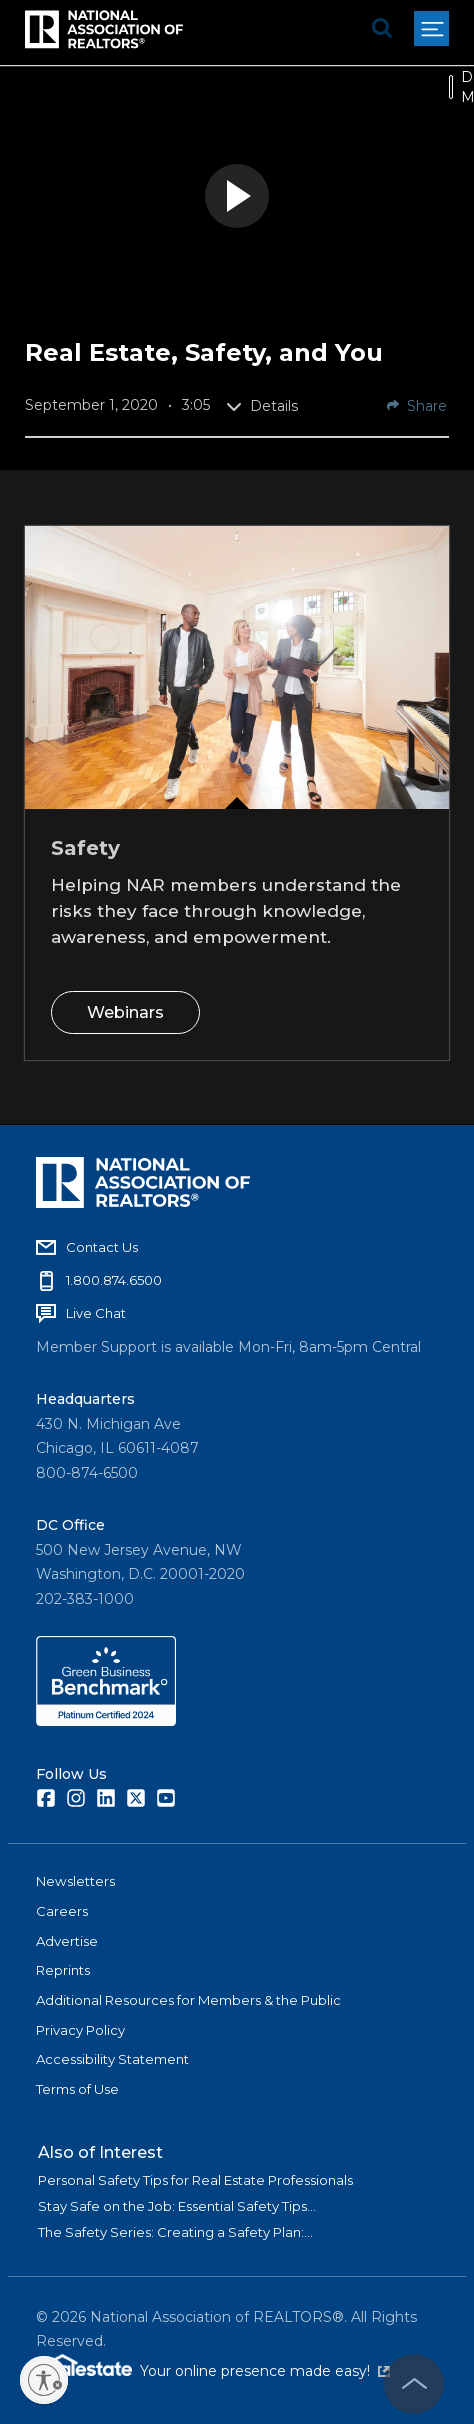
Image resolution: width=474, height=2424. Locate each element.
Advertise (67, 1941)
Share (417, 406)
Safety (85, 848)
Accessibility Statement (112, 2059)
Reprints (63, 1970)
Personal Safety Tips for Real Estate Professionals (195, 2180)
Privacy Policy (80, 2030)
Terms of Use (77, 2089)
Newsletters (75, 1881)
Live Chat (96, 1313)
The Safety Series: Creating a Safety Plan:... (175, 2232)
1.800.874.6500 (114, 1280)
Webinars (125, 1011)
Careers (62, 1911)
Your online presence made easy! (265, 2371)
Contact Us (102, 1247)
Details (262, 406)
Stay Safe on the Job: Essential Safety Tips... (177, 2206)
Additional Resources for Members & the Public (188, 2000)
